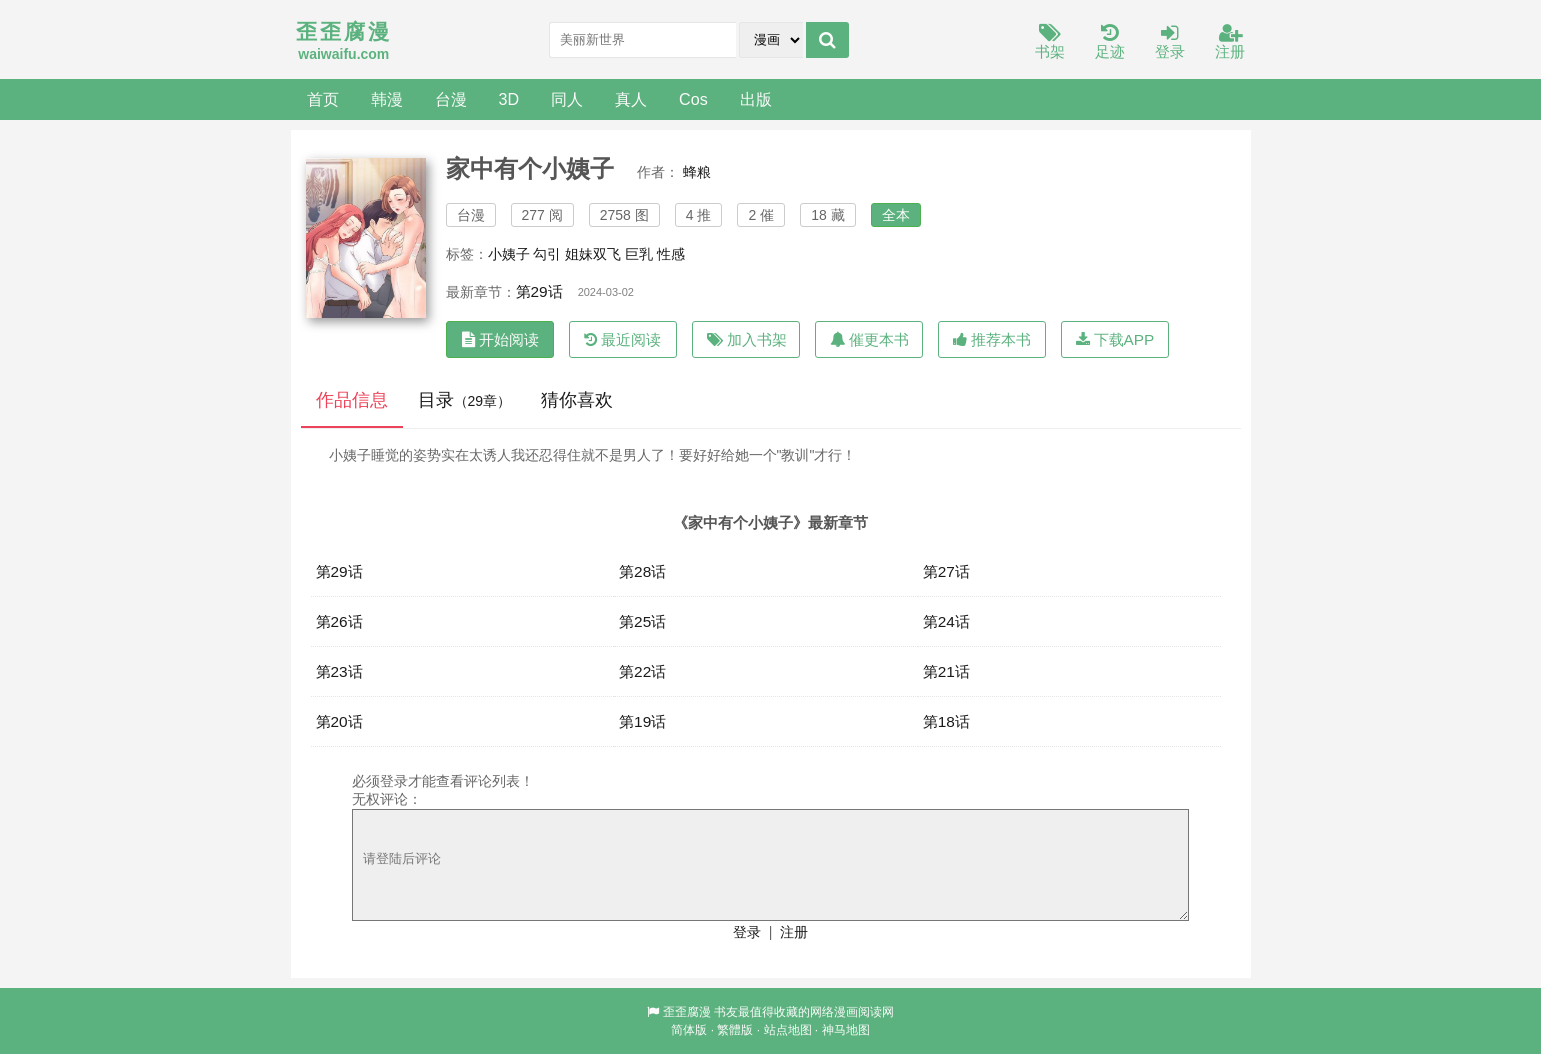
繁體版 (735, 1030)
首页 (323, 99)
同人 (567, 99)
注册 (1230, 42)
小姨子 (509, 254)
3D (509, 99)
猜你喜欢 (577, 400)
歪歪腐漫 (687, 1012)
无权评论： (387, 799)
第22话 (642, 671)
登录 (1170, 42)
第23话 (339, 671)
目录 (465, 400)
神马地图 (846, 1030)
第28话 (642, 571)
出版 (756, 99)
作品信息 (352, 400)
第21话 (946, 671)
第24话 (946, 621)
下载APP (1115, 339)
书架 (1050, 42)
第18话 (946, 721)
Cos (693, 99)
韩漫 (387, 99)
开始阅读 (500, 339)
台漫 (451, 99)
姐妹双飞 (593, 254)
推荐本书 (992, 339)
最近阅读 (622, 339)
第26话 (339, 621)
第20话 (339, 721)
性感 (671, 254)
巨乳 (639, 254)
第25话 (642, 621)
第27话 (946, 571)
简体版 (689, 1030)
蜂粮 (697, 172)
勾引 (547, 254)
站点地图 (788, 1030)
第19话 (642, 721)
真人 (631, 99)
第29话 (539, 291)
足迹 (1110, 42)
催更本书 (869, 339)
